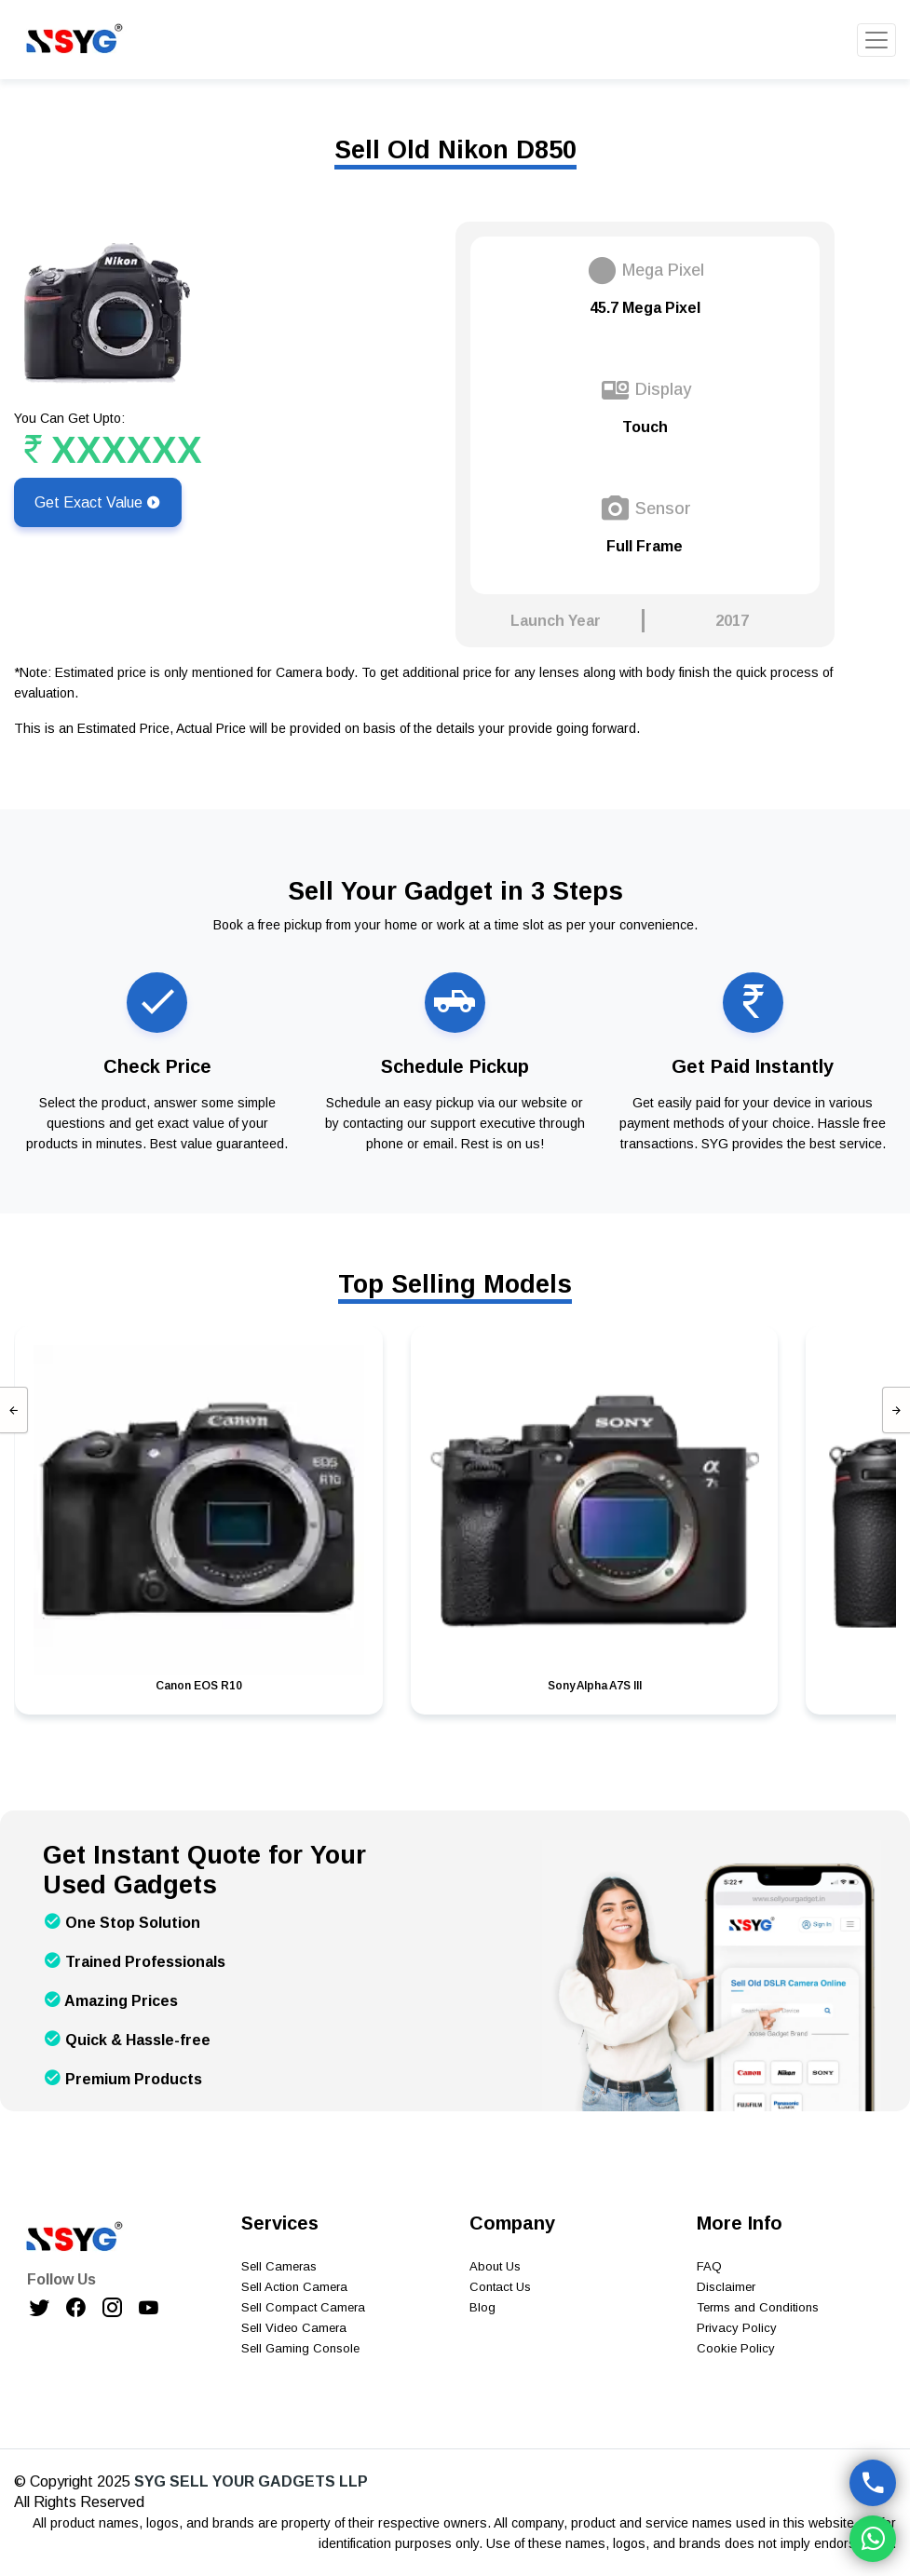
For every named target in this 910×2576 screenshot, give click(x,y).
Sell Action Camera (294, 2287)
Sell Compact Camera (303, 2307)
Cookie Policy (736, 2348)
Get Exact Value (97, 502)
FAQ (709, 2266)
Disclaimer (726, 2287)
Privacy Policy (737, 2328)
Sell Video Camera (293, 2328)
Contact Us (500, 2287)
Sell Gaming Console (300, 2348)
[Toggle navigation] (876, 40)
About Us (495, 2266)
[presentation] (14, 1410)
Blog (482, 2307)
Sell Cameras (279, 2266)
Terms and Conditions (758, 2307)
